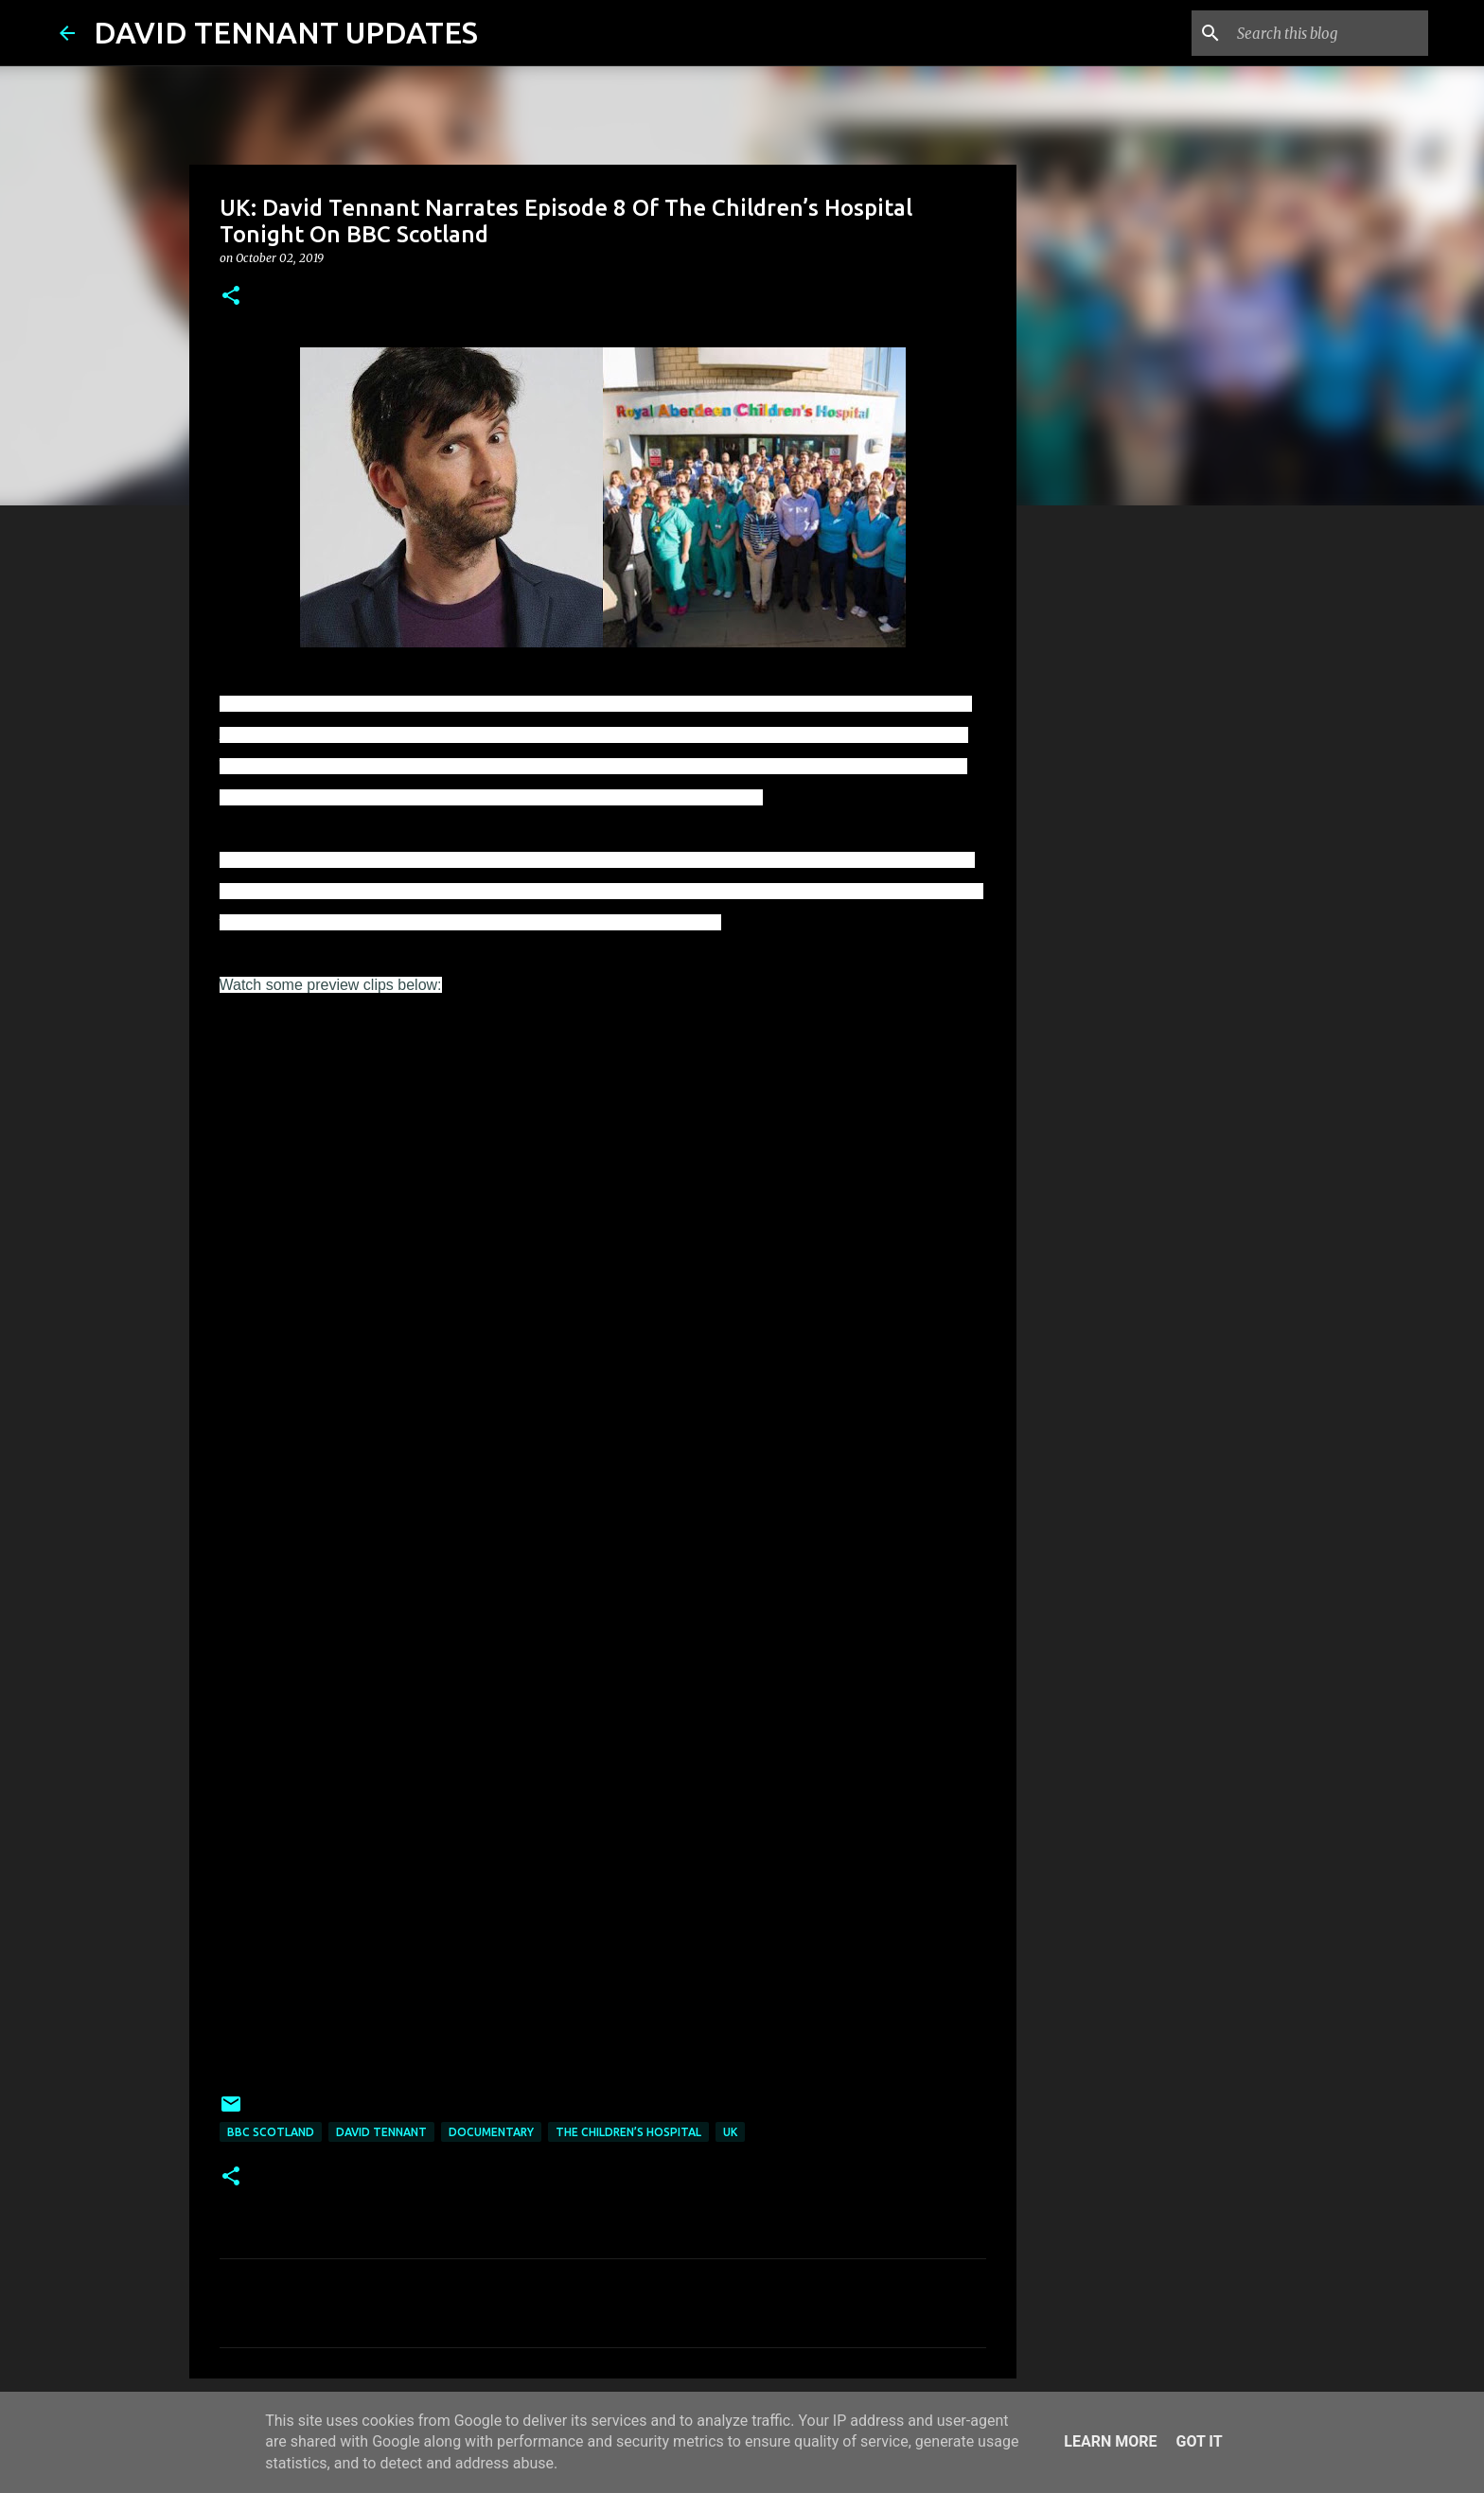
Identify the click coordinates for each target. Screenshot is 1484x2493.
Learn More (1110, 2441)
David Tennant (381, 2132)
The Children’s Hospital (628, 2132)
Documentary (491, 2132)
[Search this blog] (1328, 33)
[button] (231, 296)
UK (730, 2132)
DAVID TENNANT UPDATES (286, 32)
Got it (1198, 2441)
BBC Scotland (270, 2132)
